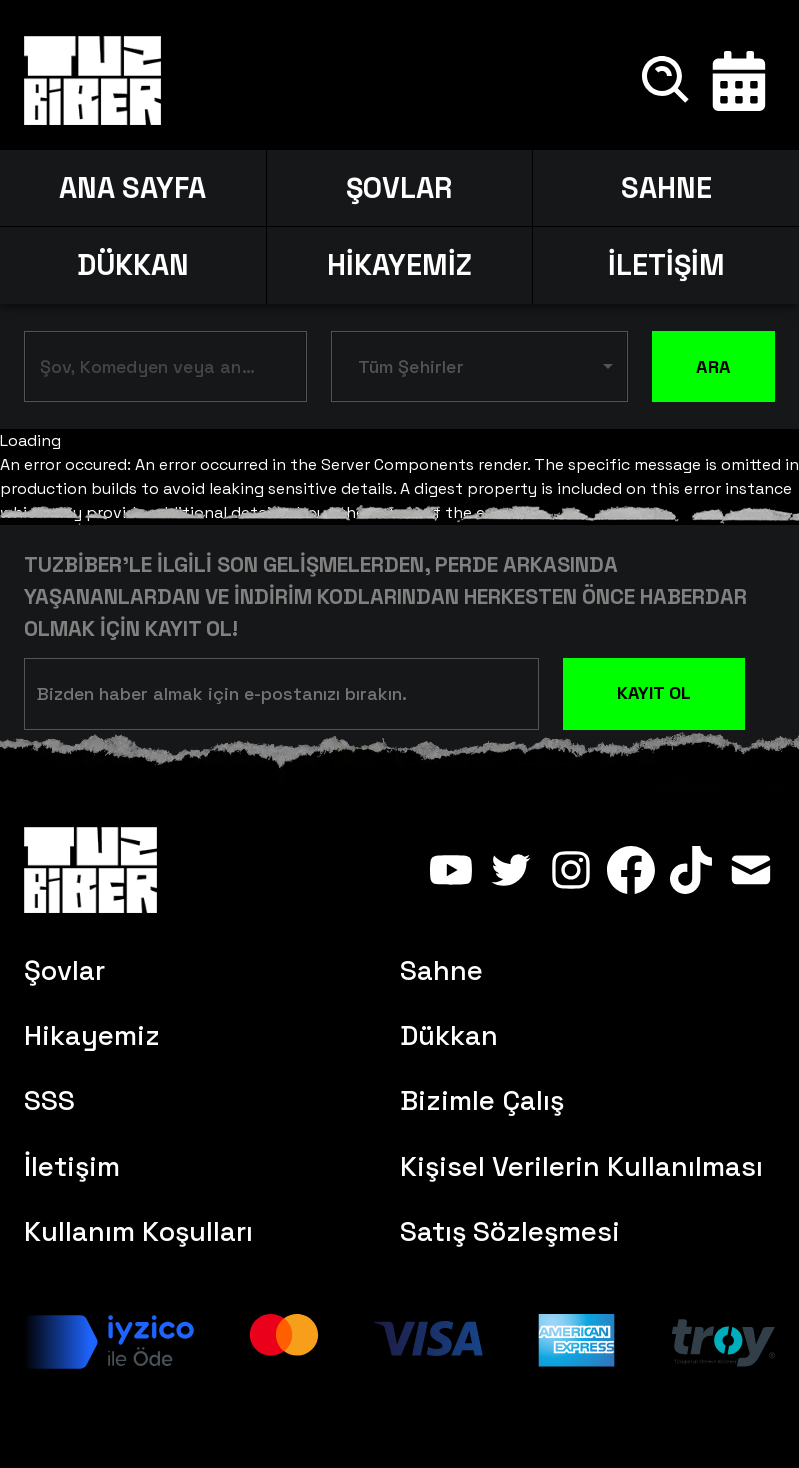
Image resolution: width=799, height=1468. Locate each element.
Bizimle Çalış (482, 1100)
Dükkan (449, 1035)
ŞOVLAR (399, 188)
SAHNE (666, 188)
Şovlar (64, 970)
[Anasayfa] (92, 81)
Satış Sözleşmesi (510, 1231)
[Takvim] (739, 81)
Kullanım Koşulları (138, 1231)
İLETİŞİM (666, 265)
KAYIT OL (654, 692)
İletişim (72, 1166)
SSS (49, 1100)
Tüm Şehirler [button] (411, 366)
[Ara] (667, 81)
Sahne (441, 970)
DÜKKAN (133, 265)
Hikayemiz (92, 1035)
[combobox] (150, 370)
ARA (713, 367)
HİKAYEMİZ (399, 265)
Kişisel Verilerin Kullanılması (581, 1166)
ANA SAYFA (132, 188)
